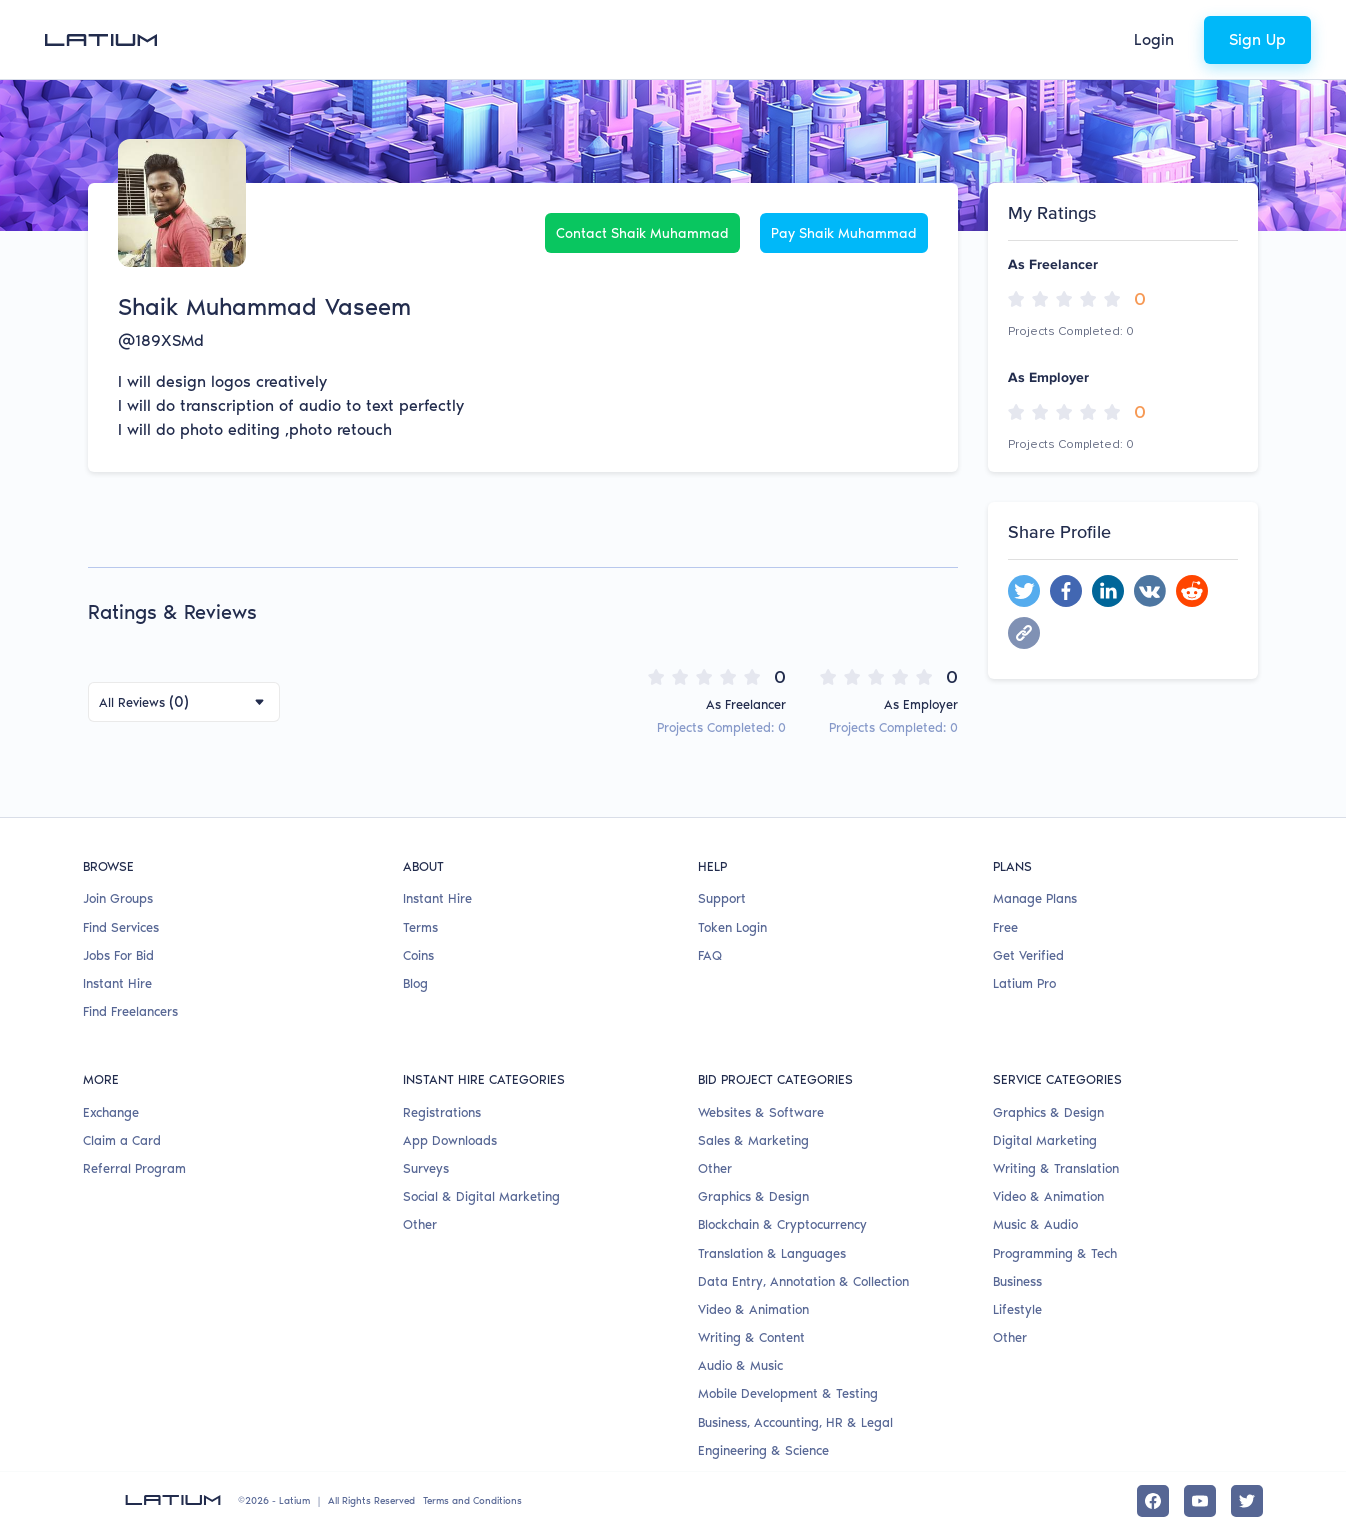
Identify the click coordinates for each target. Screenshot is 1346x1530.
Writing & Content (751, 1337)
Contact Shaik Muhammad (642, 233)
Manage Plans (1035, 898)
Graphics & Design (753, 1196)
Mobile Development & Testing (788, 1393)
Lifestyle (1017, 1309)
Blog (415, 983)
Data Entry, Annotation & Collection (803, 1281)
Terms (420, 927)
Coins (418, 955)
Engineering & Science (763, 1450)
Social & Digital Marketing (481, 1196)
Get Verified (1028, 955)
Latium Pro (1024, 983)
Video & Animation (753, 1309)
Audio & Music (740, 1365)
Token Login (732, 927)
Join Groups (118, 898)
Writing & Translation (1056, 1168)
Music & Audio (1035, 1224)
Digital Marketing (1045, 1140)
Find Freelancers (130, 1011)
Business (1017, 1281)
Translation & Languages (772, 1253)
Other (420, 1224)
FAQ (710, 955)
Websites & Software (761, 1112)
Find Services (121, 927)
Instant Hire (117, 983)
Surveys (426, 1168)
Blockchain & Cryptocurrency (782, 1224)
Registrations (442, 1112)
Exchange (111, 1112)
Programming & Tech (1055, 1253)
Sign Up (1257, 39)
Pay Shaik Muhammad (844, 233)
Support (722, 898)
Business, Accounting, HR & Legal (795, 1422)
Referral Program (134, 1168)
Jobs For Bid (118, 955)
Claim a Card (122, 1140)
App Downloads (450, 1140)
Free (1005, 927)
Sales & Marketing (753, 1140)
